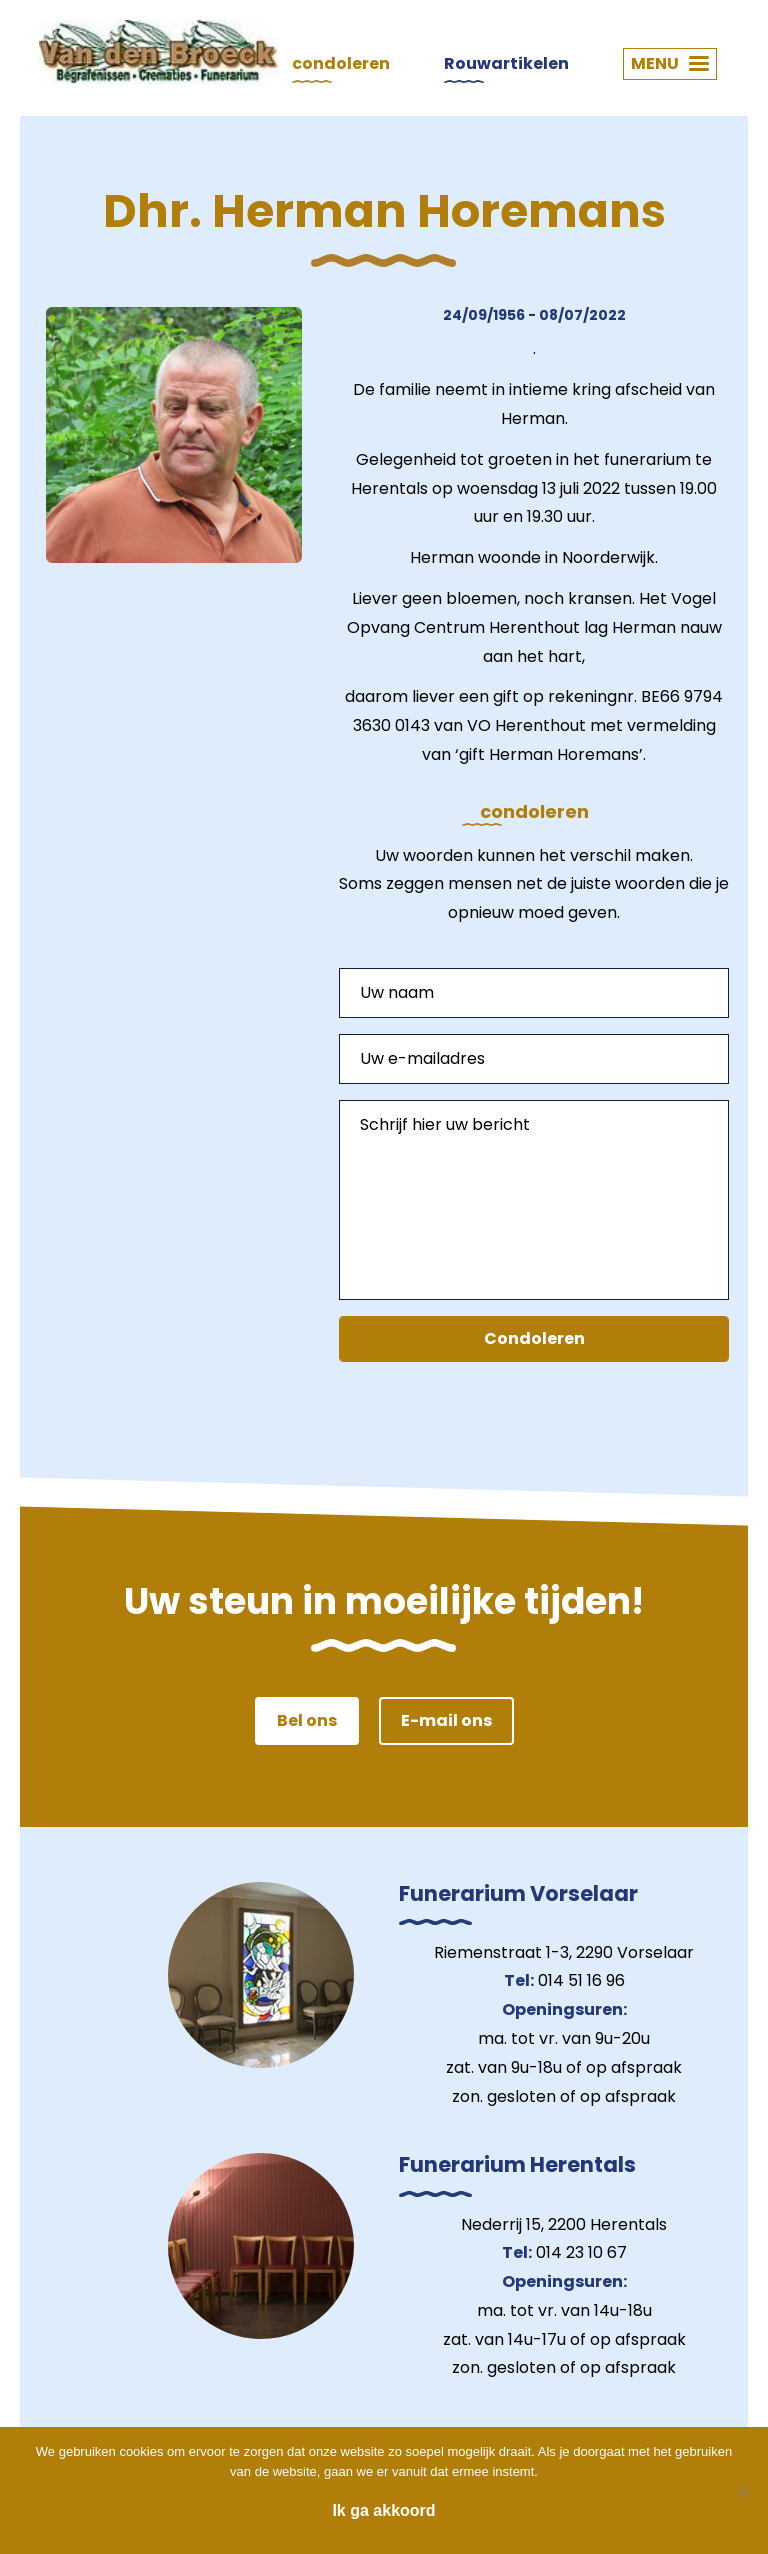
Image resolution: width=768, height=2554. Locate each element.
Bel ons (307, 1720)
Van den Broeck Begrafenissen (159, 52)
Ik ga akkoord (383, 2510)
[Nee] (743, 2491)
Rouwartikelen (506, 63)
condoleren (341, 63)
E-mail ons (446, 1720)
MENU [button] (670, 63)
